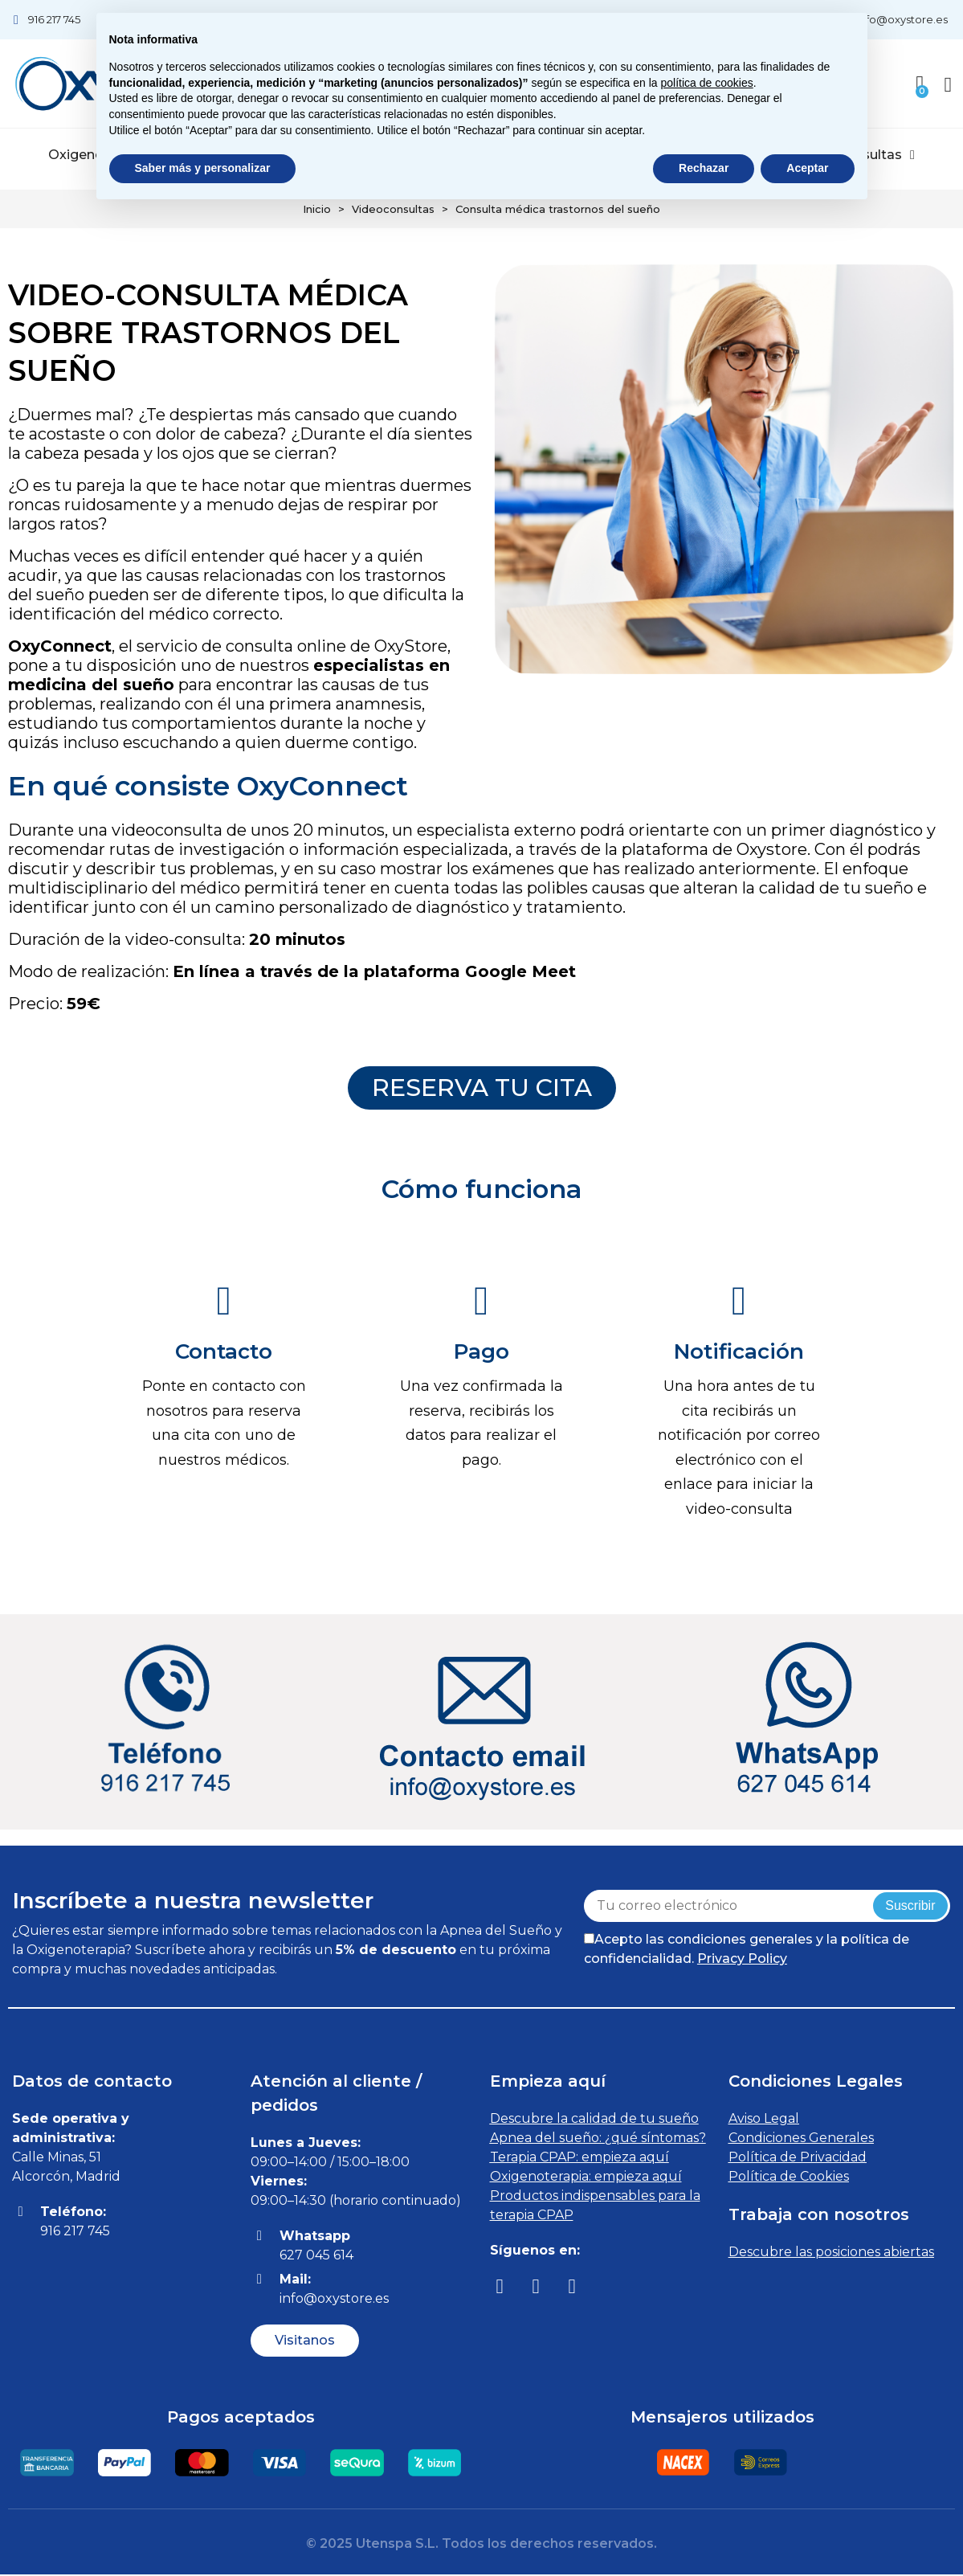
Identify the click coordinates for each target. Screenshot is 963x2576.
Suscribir (910, 1907)
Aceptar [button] (807, 168)
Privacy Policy (742, 1960)
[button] (482, 1088)
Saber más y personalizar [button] (203, 168)
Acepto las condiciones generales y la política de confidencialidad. (746, 1950)
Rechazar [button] (703, 168)
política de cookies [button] (707, 82)
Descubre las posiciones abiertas (831, 2253)
